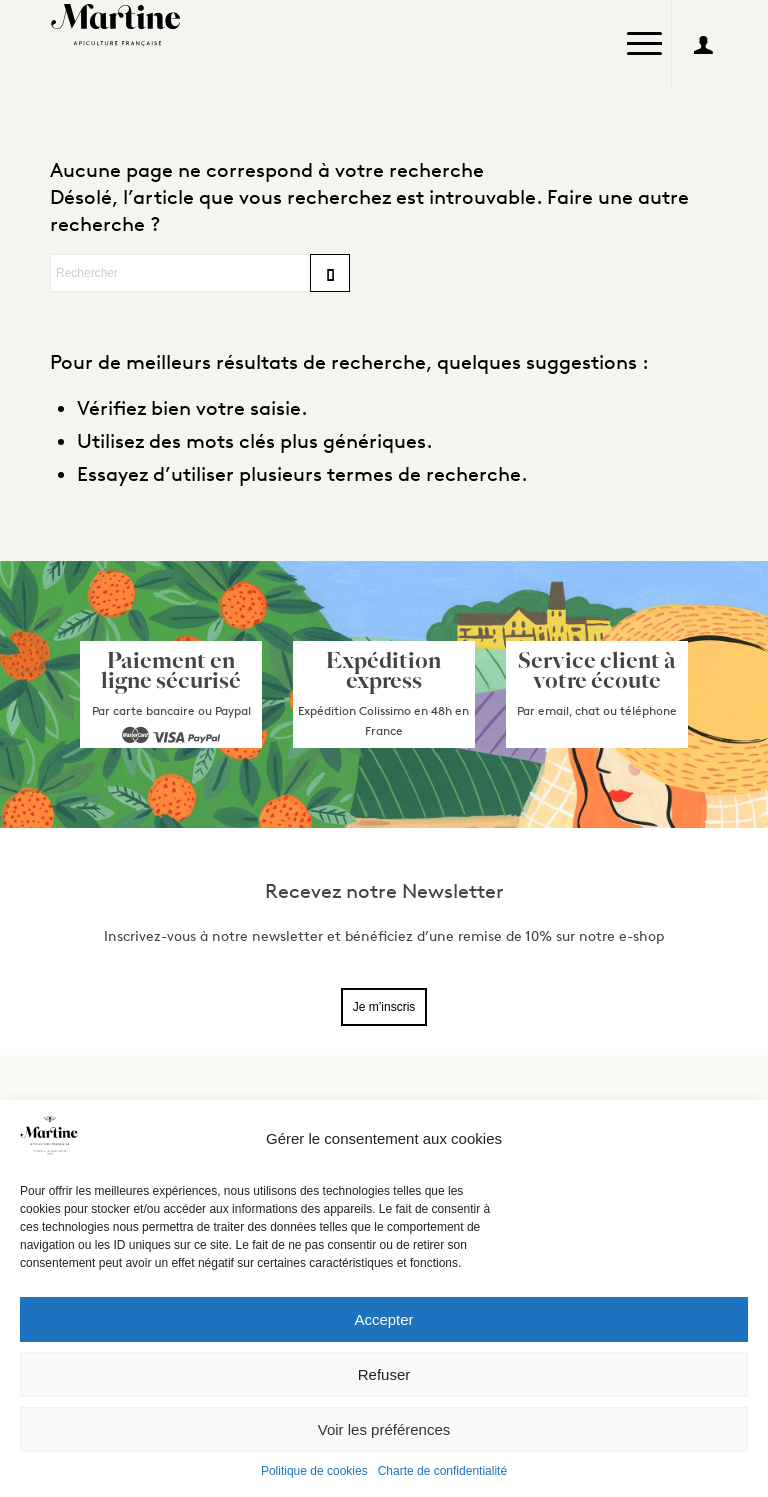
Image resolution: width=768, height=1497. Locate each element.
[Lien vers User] (703, 45)
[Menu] (644, 35)
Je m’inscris (384, 1007)
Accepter (383, 1319)
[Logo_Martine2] (120, 25)
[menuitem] (644, 45)
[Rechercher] (200, 273)
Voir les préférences (384, 1429)
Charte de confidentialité (442, 1471)
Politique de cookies (314, 1471)
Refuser (384, 1374)
